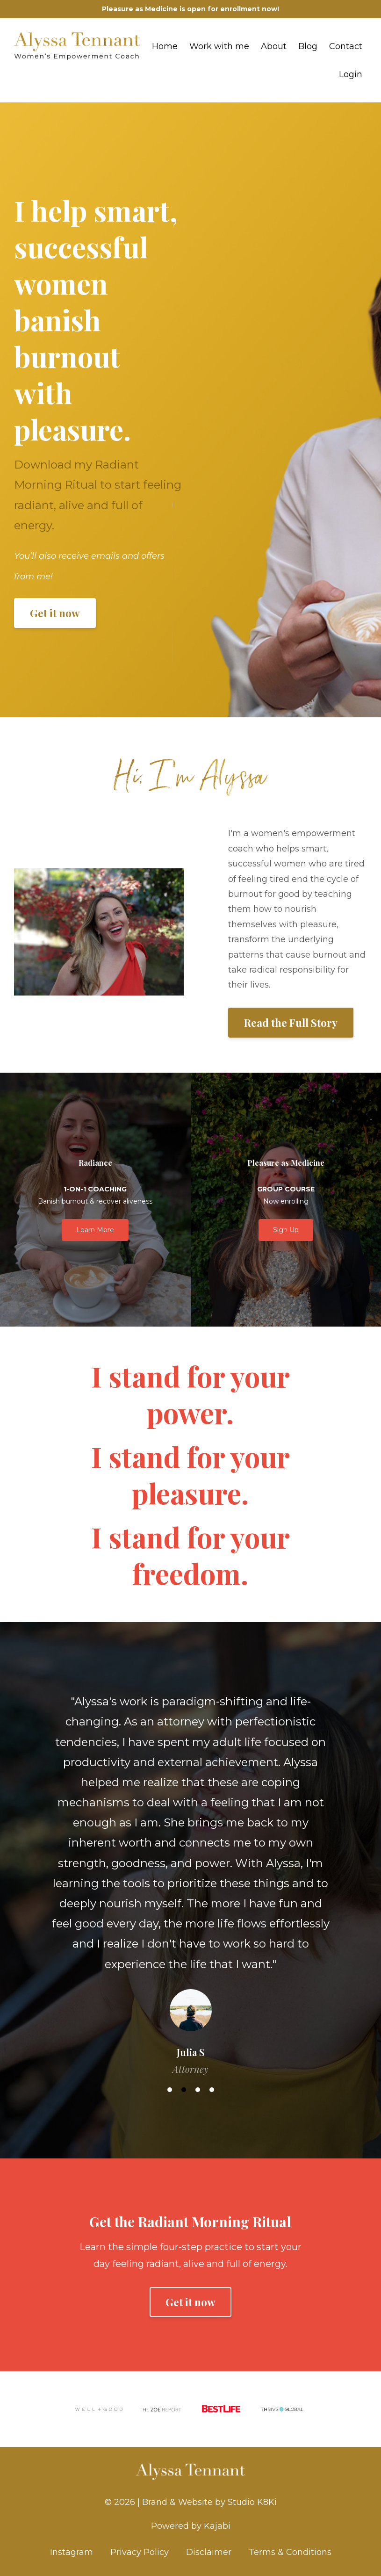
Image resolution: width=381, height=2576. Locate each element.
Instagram (71, 2552)
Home (165, 46)
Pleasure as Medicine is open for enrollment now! (190, 9)
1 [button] (169, 2089)
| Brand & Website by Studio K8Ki (207, 2502)
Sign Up (286, 1230)
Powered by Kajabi (190, 2526)
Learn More (95, 1230)
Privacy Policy (139, 2552)
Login (350, 74)
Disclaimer (208, 2552)
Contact (345, 46)
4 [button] (211, 2089)
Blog (307, 46)
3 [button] (197, 2089)
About (274, 46)
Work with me (219, 46)
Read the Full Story (291, 1023)
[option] (190, 1876)
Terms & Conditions (290, 2552)
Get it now (55, 613)
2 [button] (183, 2089)
